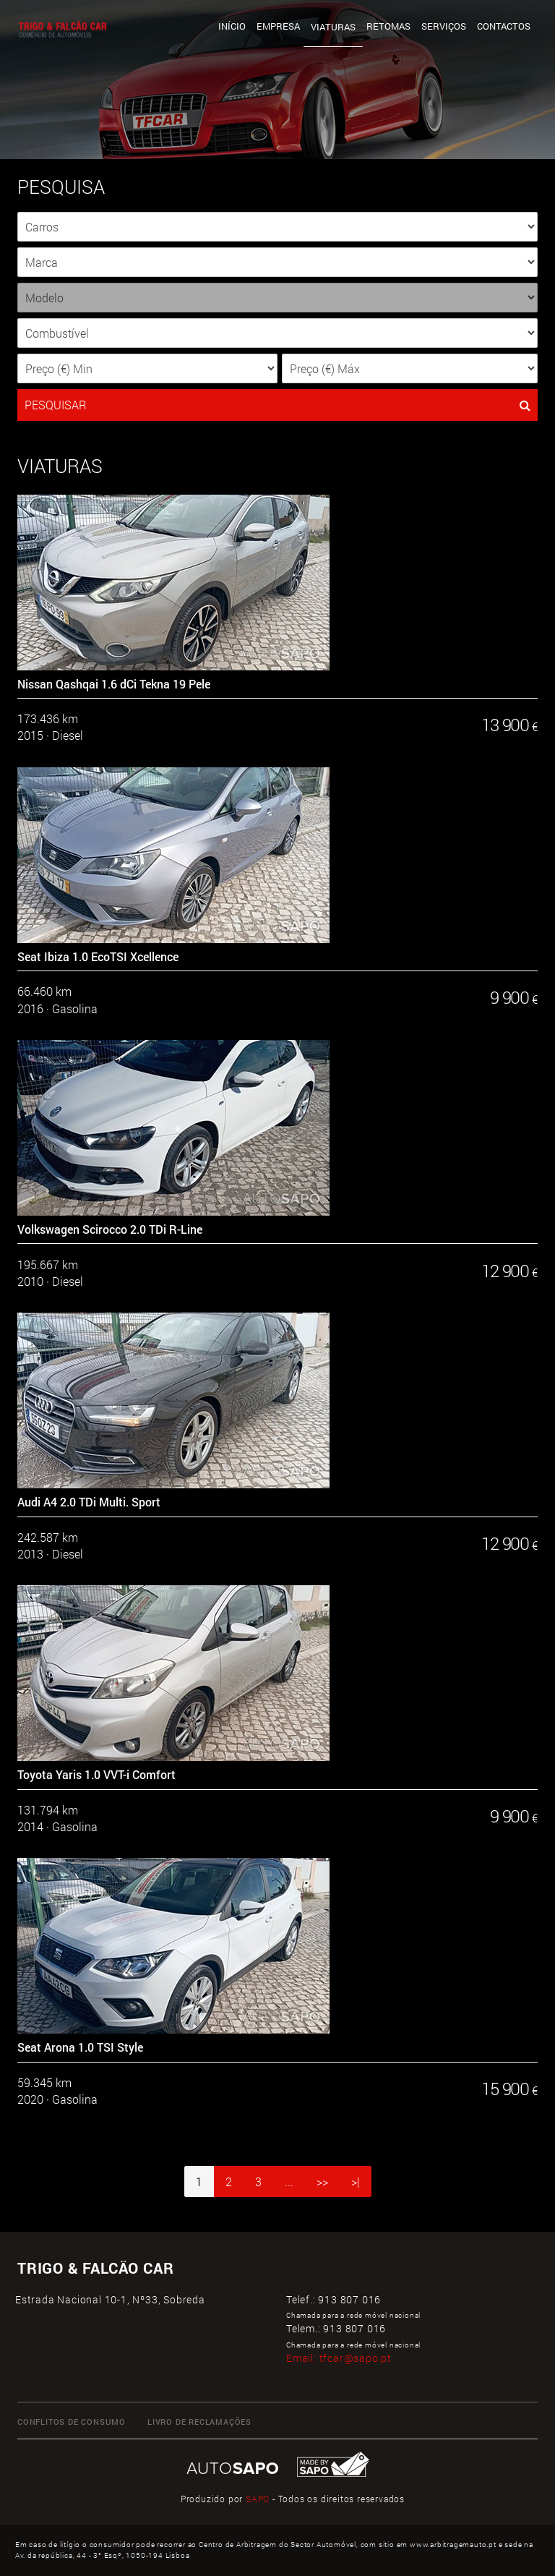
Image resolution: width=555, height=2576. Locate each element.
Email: (339, 2358)
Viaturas (333, 26)
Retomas (388, 26)
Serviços (443, 26)
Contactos (503, 26)
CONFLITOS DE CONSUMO (71, 2421)
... (289, 2181)
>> (322, 2181)
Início (232, 26)
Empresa (278, 26)
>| (355, 2181)
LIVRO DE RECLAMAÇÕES (199, 2421)
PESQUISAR (277, 405)
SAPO (258, 2498)
